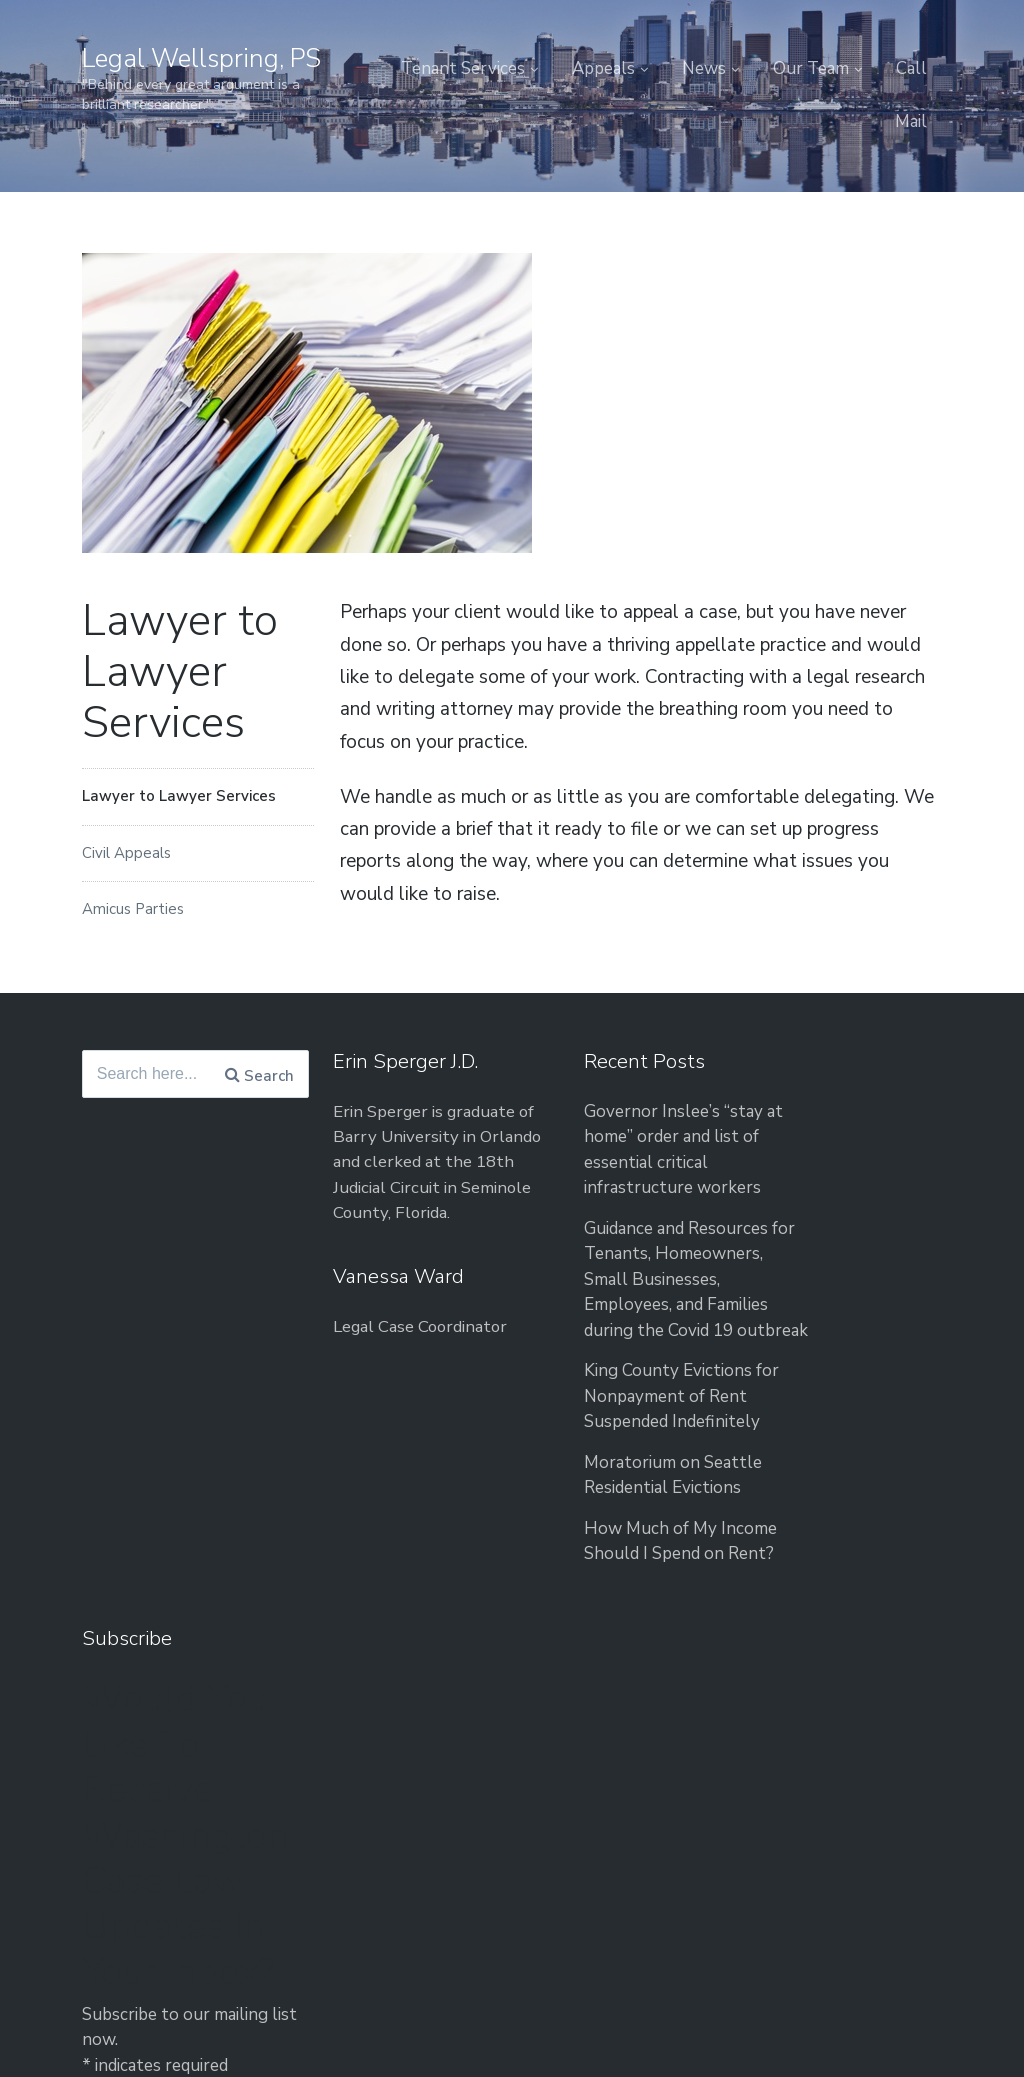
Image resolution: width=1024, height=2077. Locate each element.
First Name (775, 1561)
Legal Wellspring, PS (205, 58)
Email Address (789, 1639)
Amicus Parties (133, 909)
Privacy (754, 1767)
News (704, 68)
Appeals (603, 68)
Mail (911, 121)
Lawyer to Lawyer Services (179, 796)
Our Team (811, 68)
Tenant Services (463, 68)
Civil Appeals (126, 853)
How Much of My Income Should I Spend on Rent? (600, 1608)
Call (911, 68)
